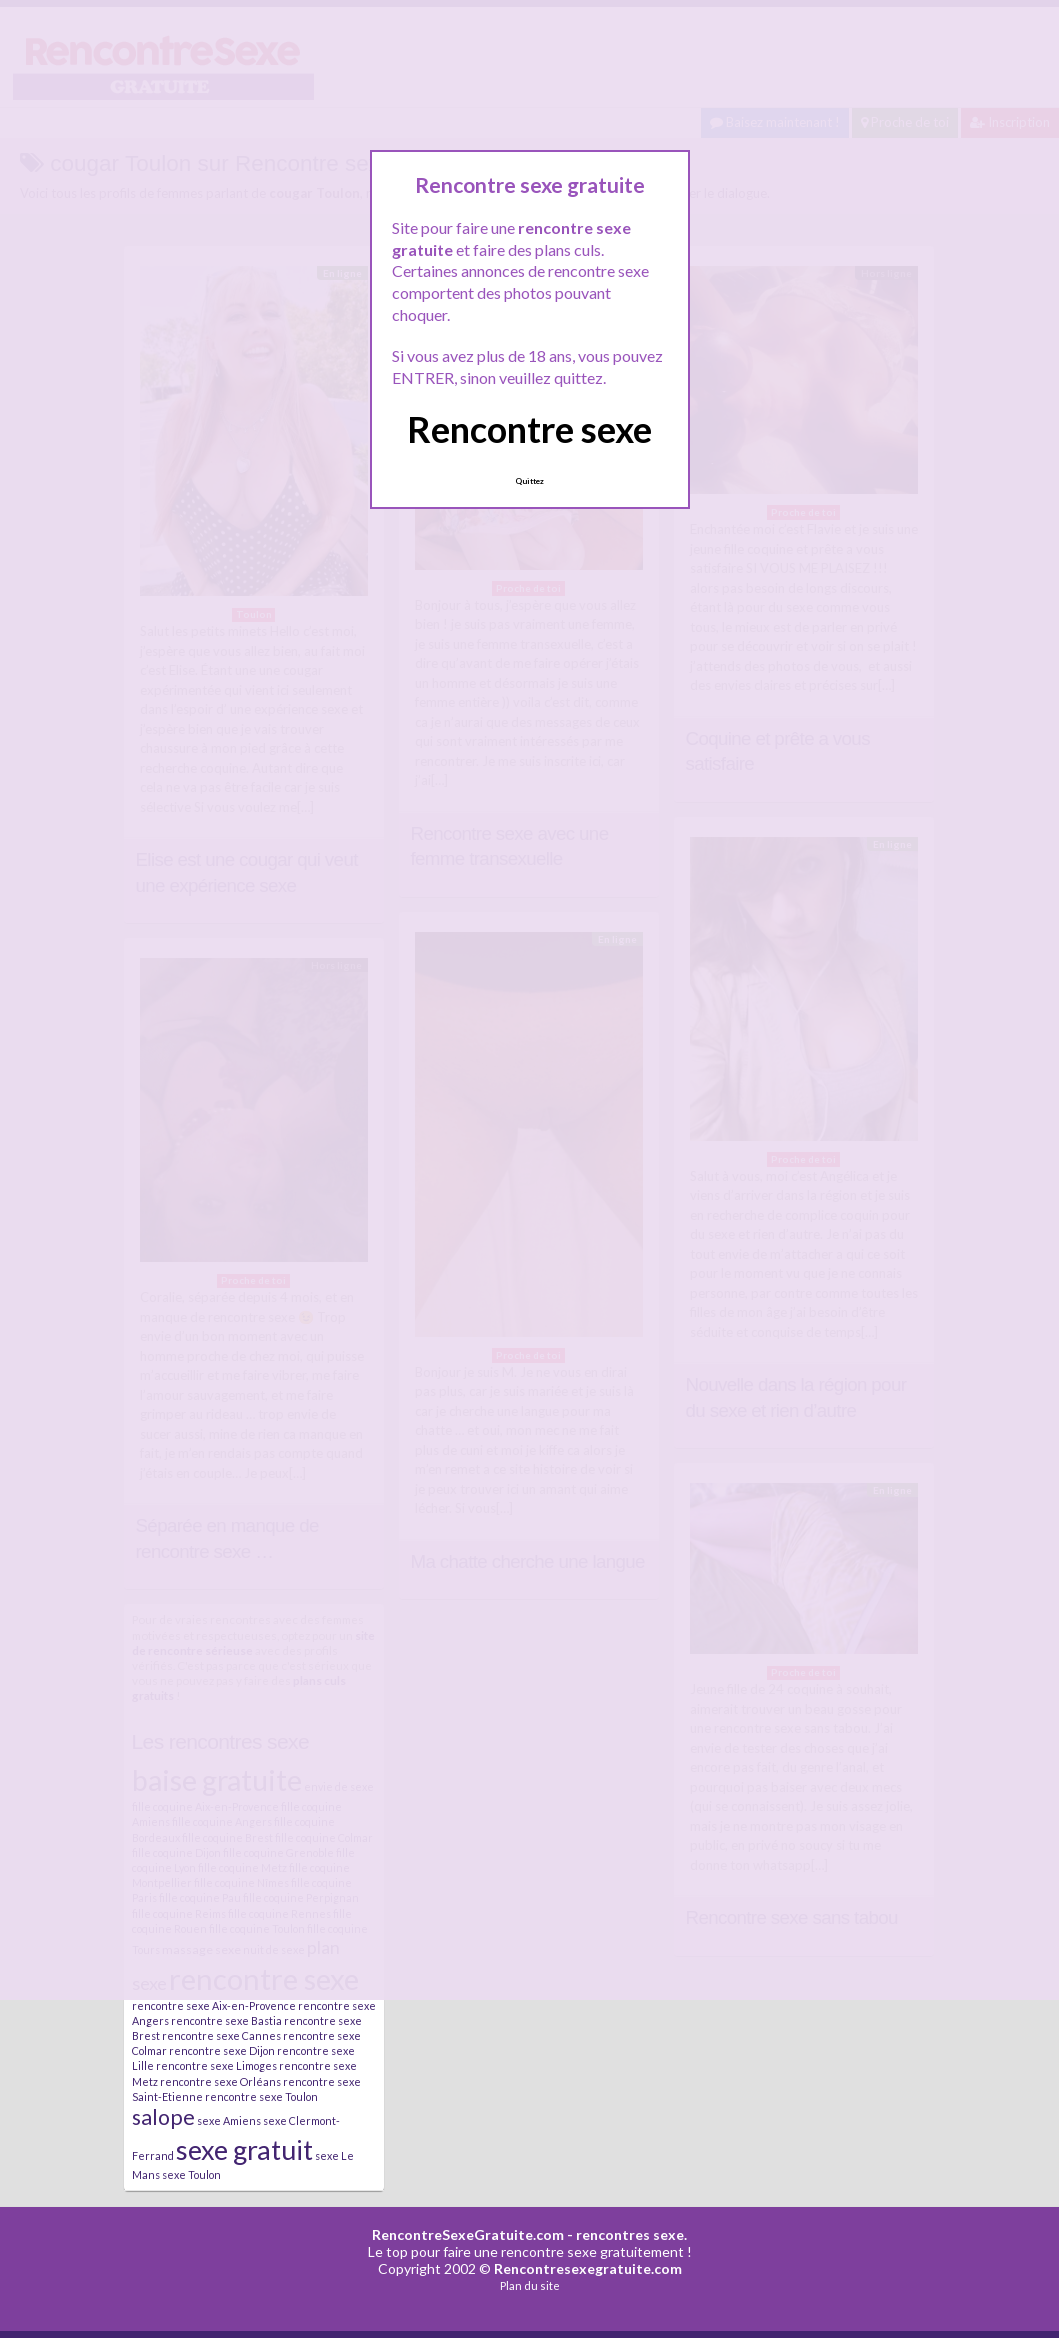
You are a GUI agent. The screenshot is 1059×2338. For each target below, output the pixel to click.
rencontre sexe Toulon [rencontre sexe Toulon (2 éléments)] (261, 2096)
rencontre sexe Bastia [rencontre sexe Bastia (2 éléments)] (226, 2020)
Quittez (529, 481)
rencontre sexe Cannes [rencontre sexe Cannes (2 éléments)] (221, 2035)
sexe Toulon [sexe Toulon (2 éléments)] (191, 2174)
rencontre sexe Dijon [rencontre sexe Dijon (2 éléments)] (222, 2050)
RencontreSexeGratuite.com (468, 2234)
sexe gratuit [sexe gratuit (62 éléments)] (244, 2149)
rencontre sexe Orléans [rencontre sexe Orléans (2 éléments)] (220, 2081)
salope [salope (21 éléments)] (163, 2117)
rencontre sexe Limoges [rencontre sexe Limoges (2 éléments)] (216, 2065)
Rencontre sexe (529, 429)
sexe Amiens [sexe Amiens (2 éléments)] (229, 2120)
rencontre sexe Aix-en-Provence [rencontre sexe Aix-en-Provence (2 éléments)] (214, 2005)
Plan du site (530, 2285)
